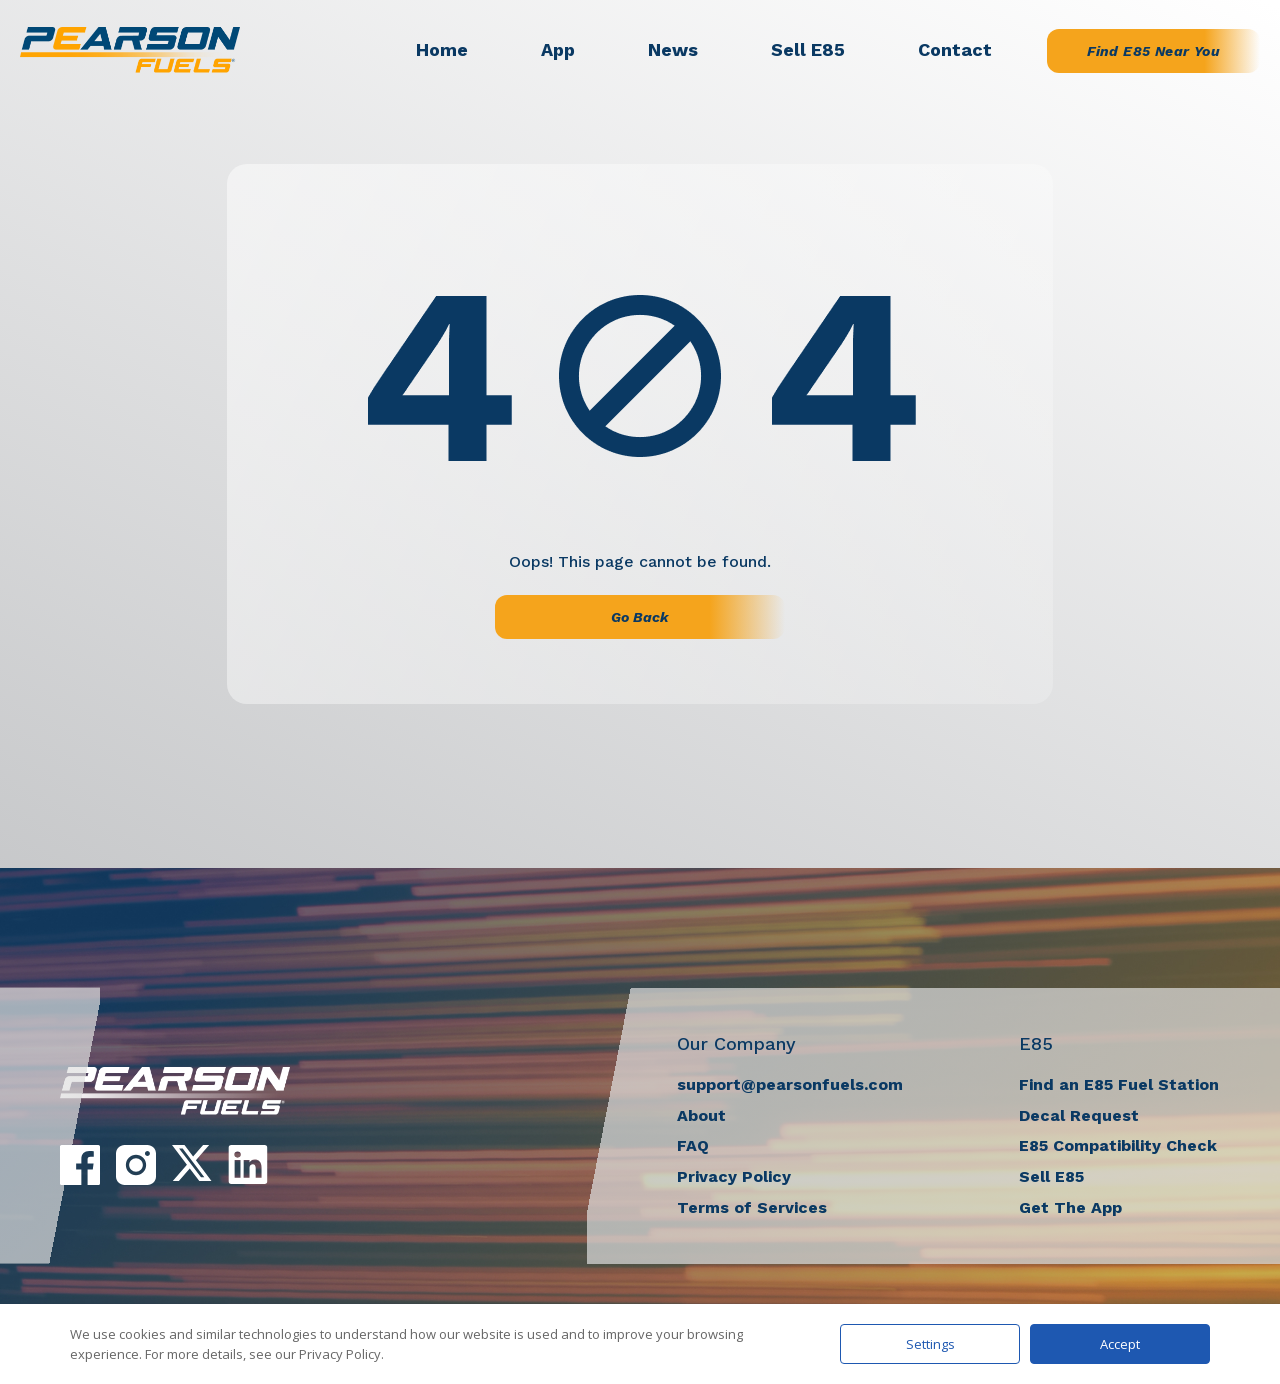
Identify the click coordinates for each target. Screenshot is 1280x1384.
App (558, 49)
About (701, 1115)
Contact (955, 49)
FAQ (693, 1145)
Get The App (1070, 1207)
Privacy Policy (734, 1176)
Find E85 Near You (1153, 51)
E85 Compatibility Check (1118, 1145)
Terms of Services (752, 1207)
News (673, 49)
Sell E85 (808, 49)
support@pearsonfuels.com (790, 1084)
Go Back (640, 617)
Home (442, 49)
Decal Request (1079, 1115)
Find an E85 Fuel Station (1119, 1084)
